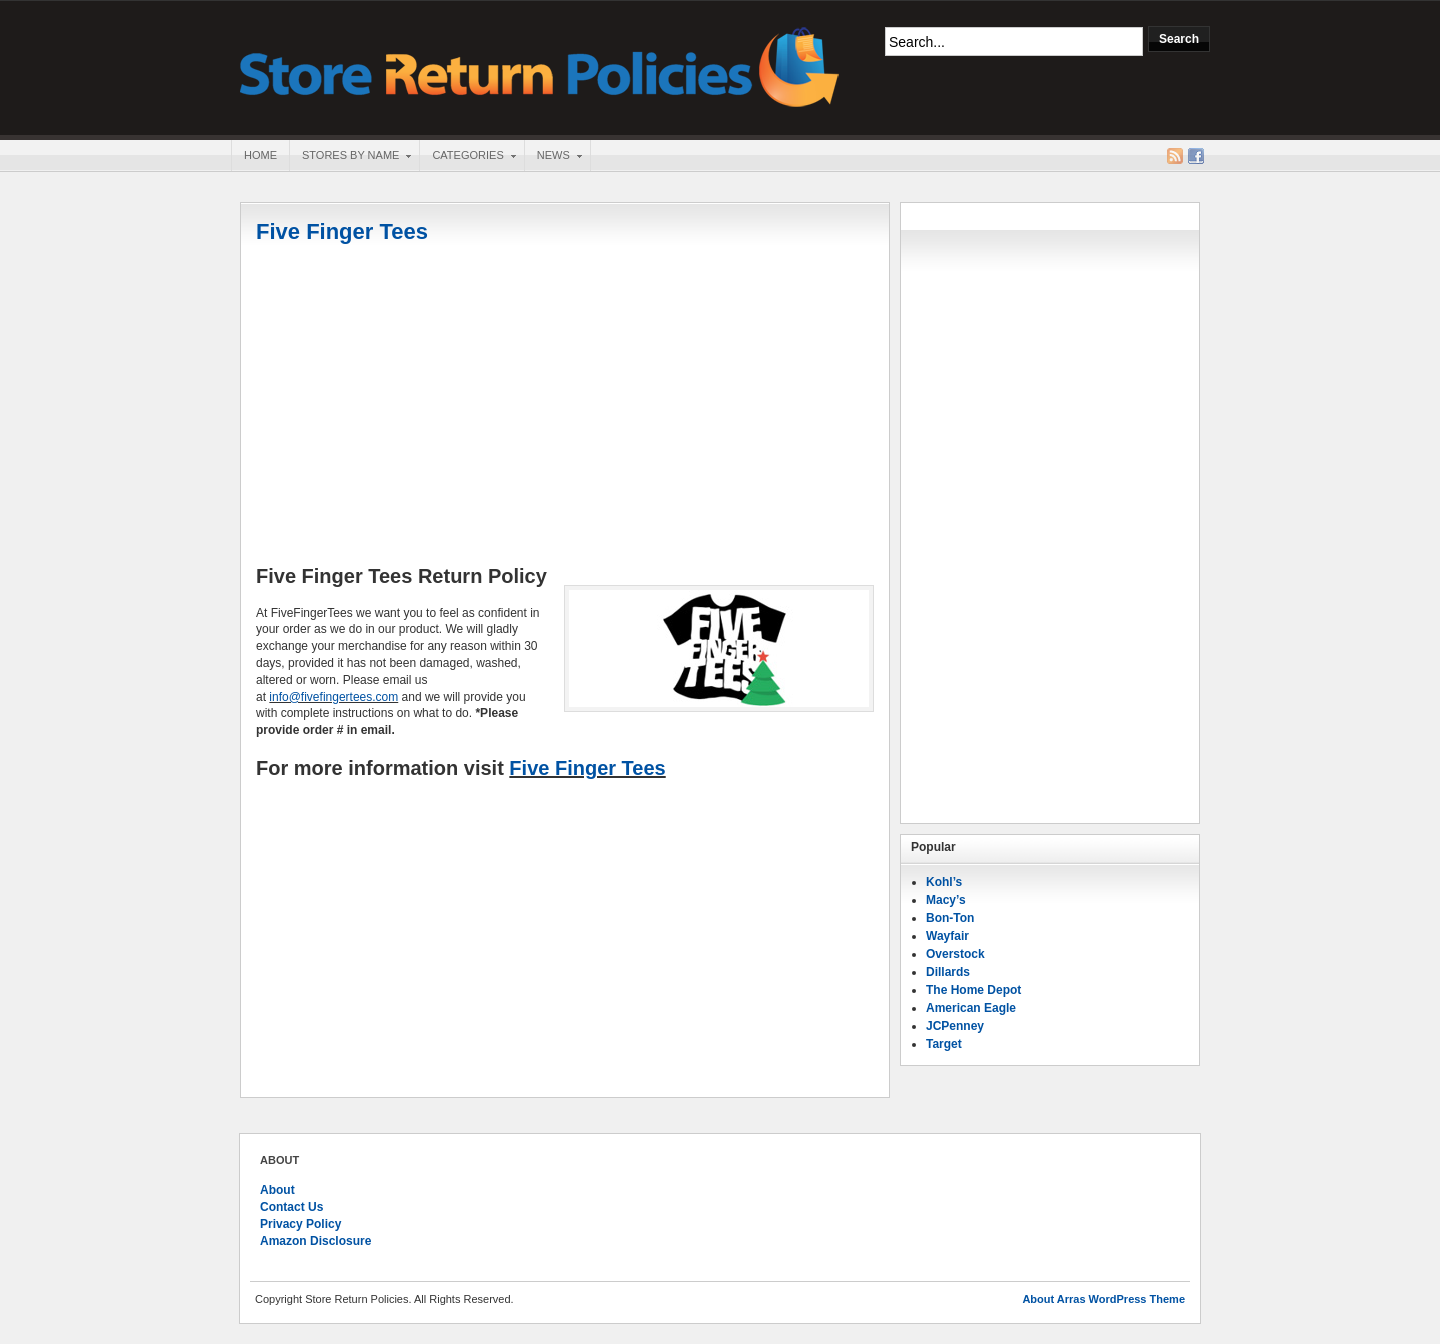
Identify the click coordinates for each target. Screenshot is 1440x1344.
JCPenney (955, 1026)
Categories (467, 157)
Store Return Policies (540, 65)
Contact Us (291, 1207)
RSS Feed (1175, 156)
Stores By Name (350, 157)
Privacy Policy (300, 1224)
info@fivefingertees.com (333, 697)
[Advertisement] (565, 407)
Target (944, 1044)
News (553, 157)
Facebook (1196, 156)
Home (260, 155)
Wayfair (947, 936)
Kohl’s (944, 882)
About (277, 1190)
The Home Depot (973, 990)
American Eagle (971, 1008)
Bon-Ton (950, 918)
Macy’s (946, 900)
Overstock (955, 954)
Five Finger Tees (342, 231)
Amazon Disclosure (315, 1241)
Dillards (948, 972)
